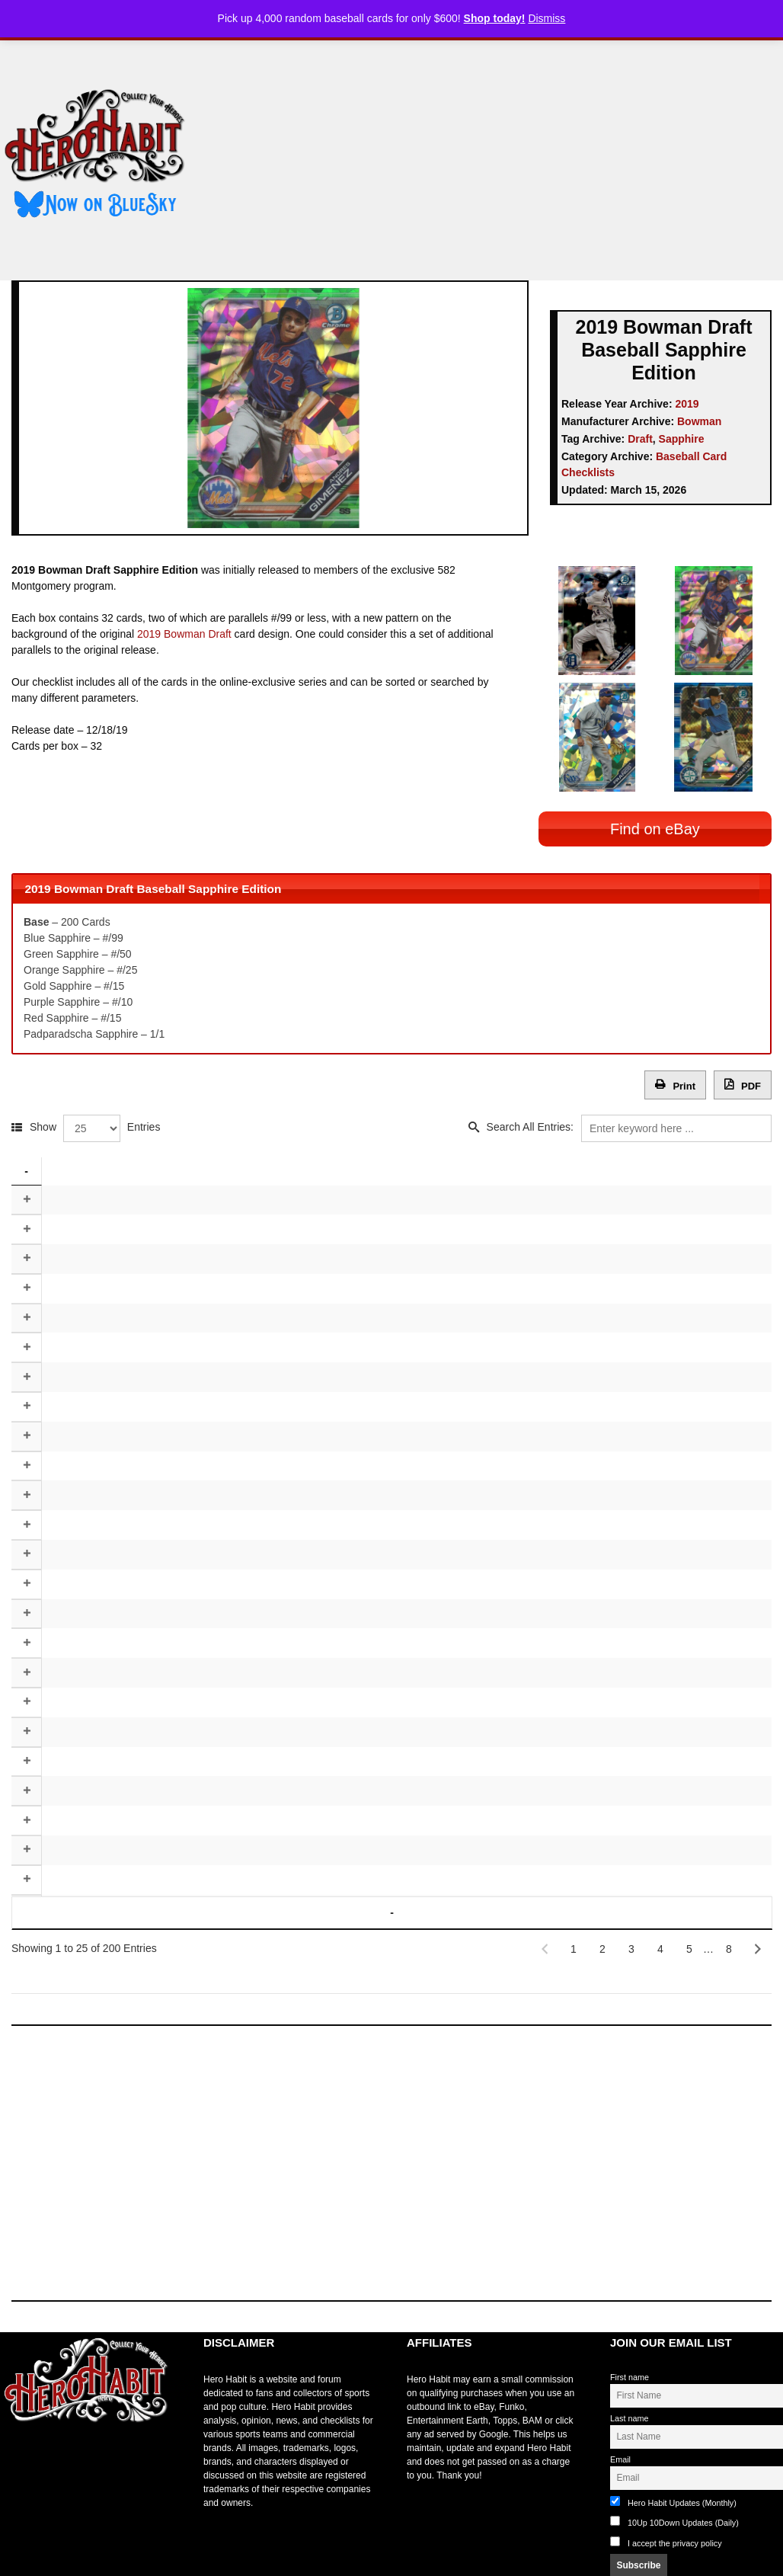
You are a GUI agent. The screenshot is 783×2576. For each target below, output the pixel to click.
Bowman (699, 421)
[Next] (758, 1927)
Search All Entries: (629, 1123)
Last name (629, 2395)
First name (629, 2355)
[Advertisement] (497, 154)
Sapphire (682, 439)
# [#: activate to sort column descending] (26, 1166)
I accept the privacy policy (675, 2520)
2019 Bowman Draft (184, 634)
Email (620, 2436)
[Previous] (544, 1927)
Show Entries (95, 1123)
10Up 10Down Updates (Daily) (674, 2499)
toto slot (16, 2437)
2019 (686, 404)
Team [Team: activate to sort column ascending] (540, 1166)
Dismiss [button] (546, 18)
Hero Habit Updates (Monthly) (673, 2479)
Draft (640, 439)
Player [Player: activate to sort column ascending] (150, 1166)
